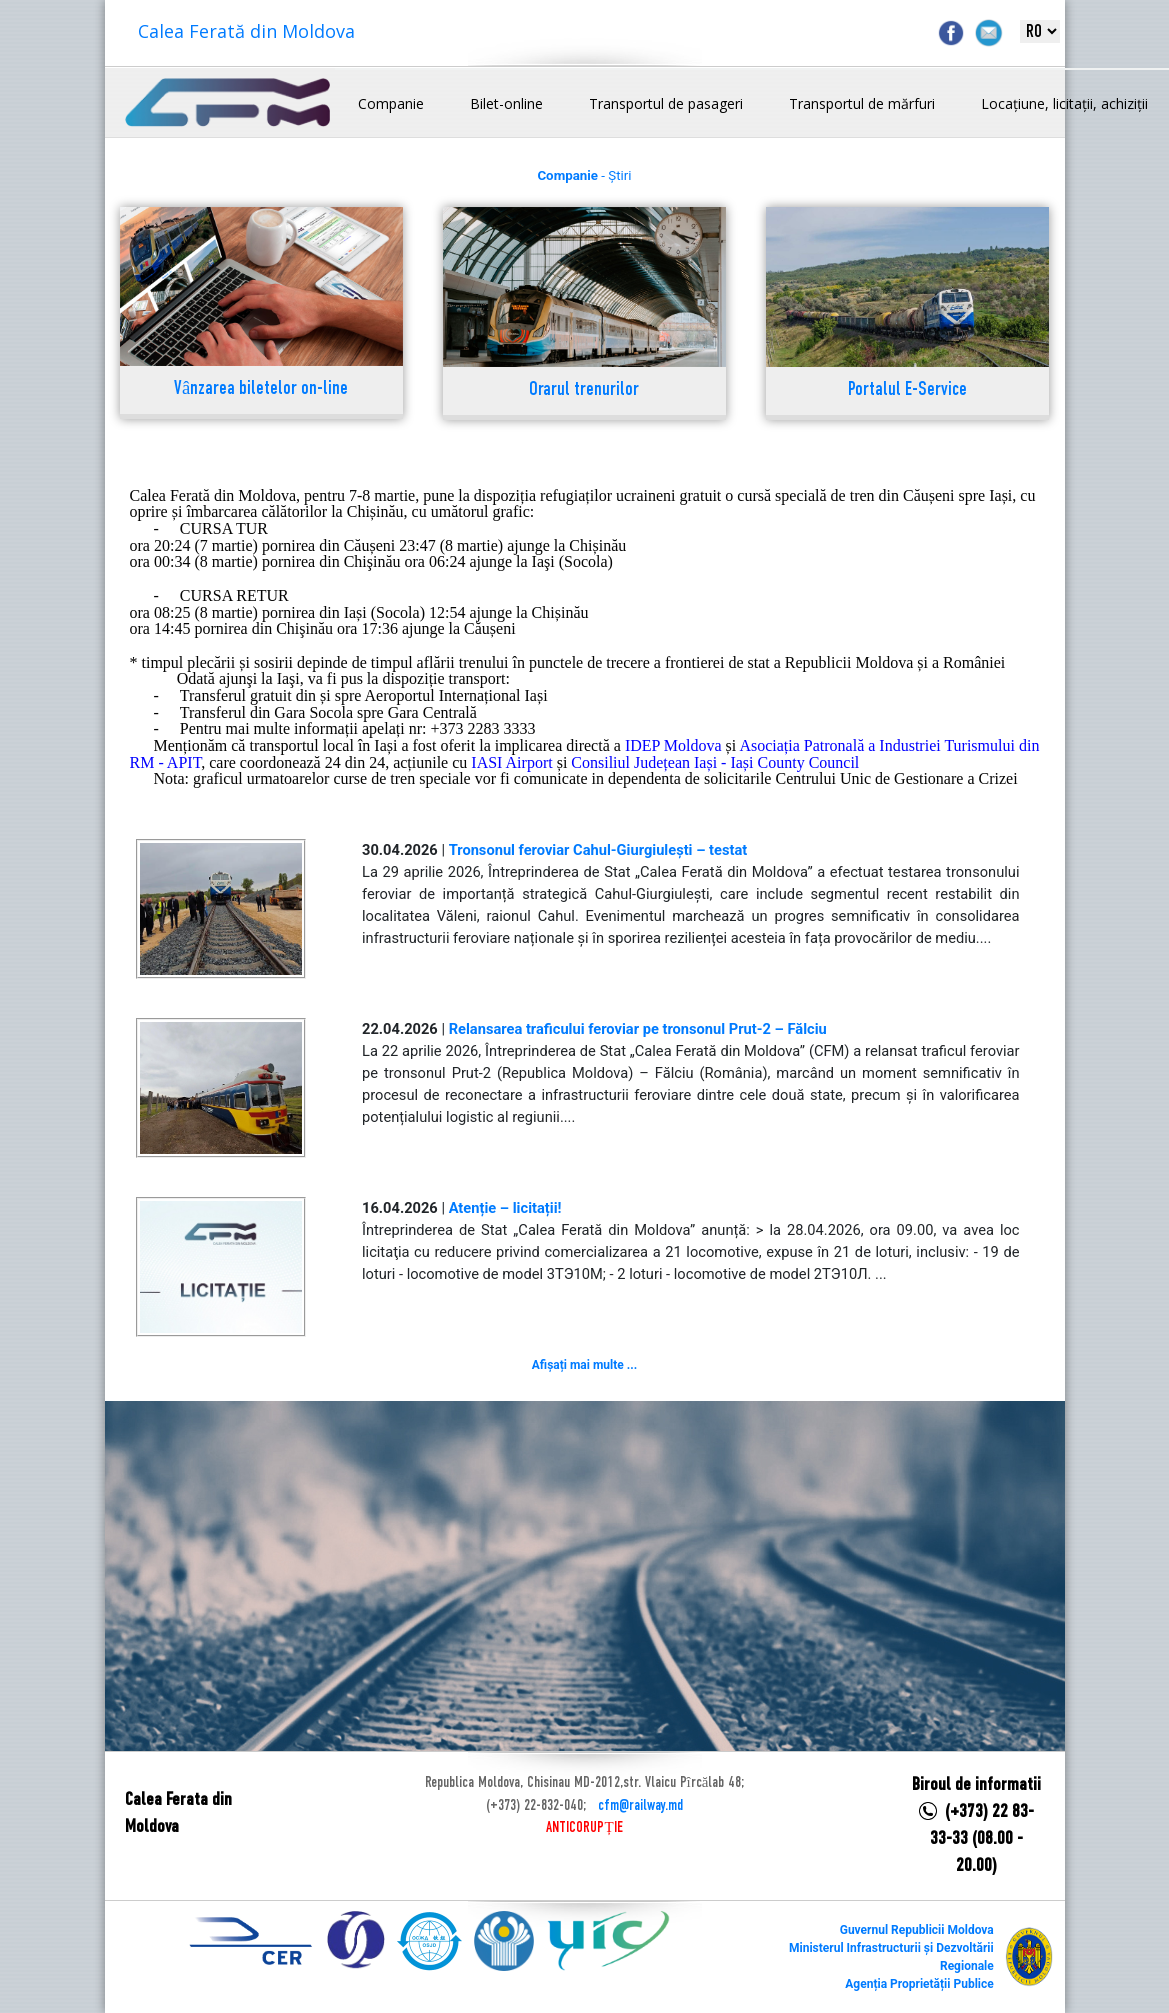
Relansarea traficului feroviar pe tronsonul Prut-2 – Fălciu (638, 1029)
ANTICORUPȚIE (584, 1828)
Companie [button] (391, 103)
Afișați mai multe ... (584, 1365)
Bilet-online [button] (506, 103)
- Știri (584, 175)
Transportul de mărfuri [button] (862, 103)
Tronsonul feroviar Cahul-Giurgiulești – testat (598, 850)
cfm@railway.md (640, 1806)
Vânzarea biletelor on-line (261, 389)
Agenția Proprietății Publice (919, 1984)
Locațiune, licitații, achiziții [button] (1064, 103)
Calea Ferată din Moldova (246, 31)
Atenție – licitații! (505, 1208)
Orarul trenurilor (584, 390)
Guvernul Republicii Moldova (917, 1930)
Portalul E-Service (907, 390)
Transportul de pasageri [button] (666, 103)
